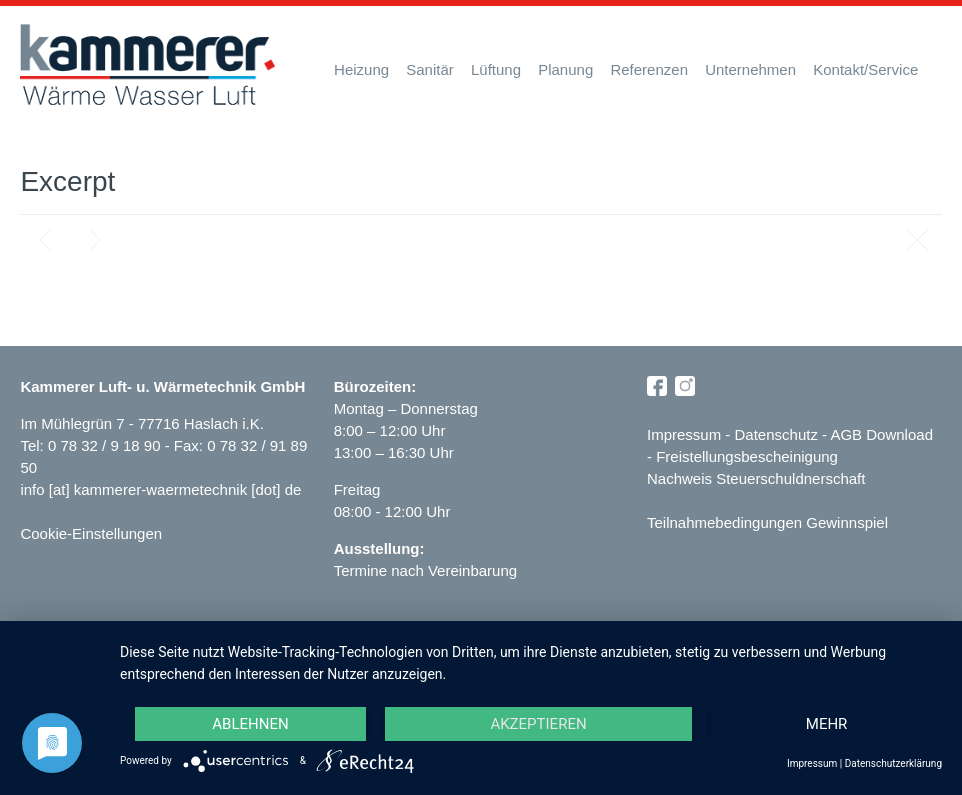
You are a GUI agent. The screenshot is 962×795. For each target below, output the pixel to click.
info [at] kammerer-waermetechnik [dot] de (160, 489)
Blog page (917, 240)
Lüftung (496, 69)
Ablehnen (250, 724)
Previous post (45, 240)
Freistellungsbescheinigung (747, 456)
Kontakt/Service (865, 69)
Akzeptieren (538, 724)
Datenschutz (776, 434)
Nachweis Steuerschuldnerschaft (756, 478)
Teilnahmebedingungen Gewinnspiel (767, 522)
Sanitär (430, 69)
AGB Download (881, 434)
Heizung (361, 69)
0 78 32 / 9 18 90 (106, 445)
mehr (827, 724)
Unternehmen (750, 69)
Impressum (684, 434)
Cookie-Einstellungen (91, 533)
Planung (565, 69)
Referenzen (649, 69)
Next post (95, 240)
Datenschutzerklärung (893, 763)
